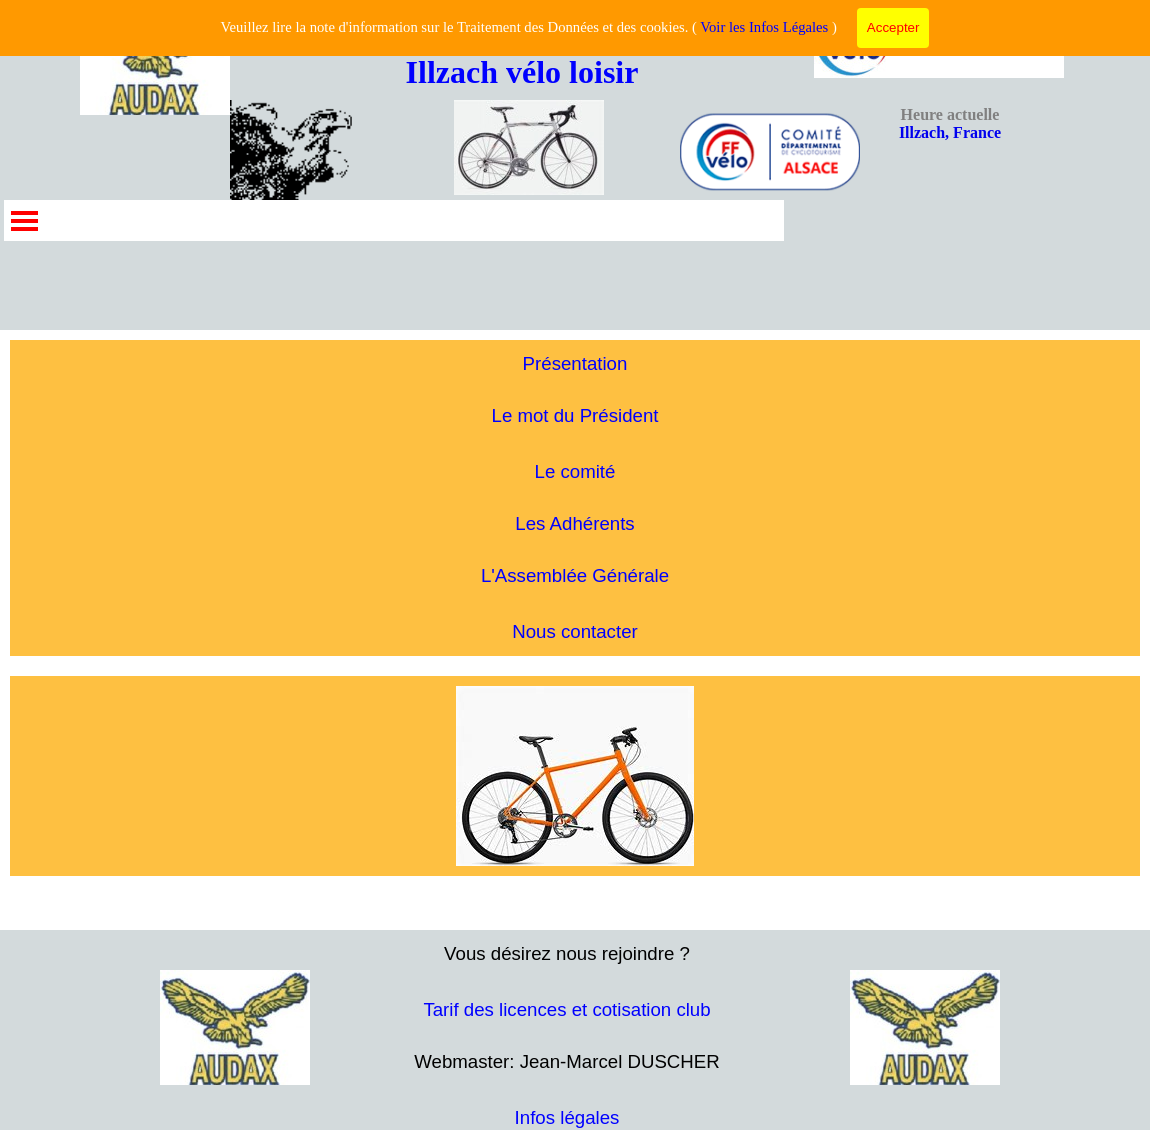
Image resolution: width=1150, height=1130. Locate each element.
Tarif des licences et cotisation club (566, 1009)
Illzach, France (950, 123)
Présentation (575, 363)
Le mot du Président (575, 415)
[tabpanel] (575, 498)
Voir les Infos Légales (764, 27)
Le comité (575, 471)
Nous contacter (574, 631)
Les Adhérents (574, 523)
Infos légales (567, 1117)
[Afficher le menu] (24, 220)
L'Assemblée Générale (575, 575)
